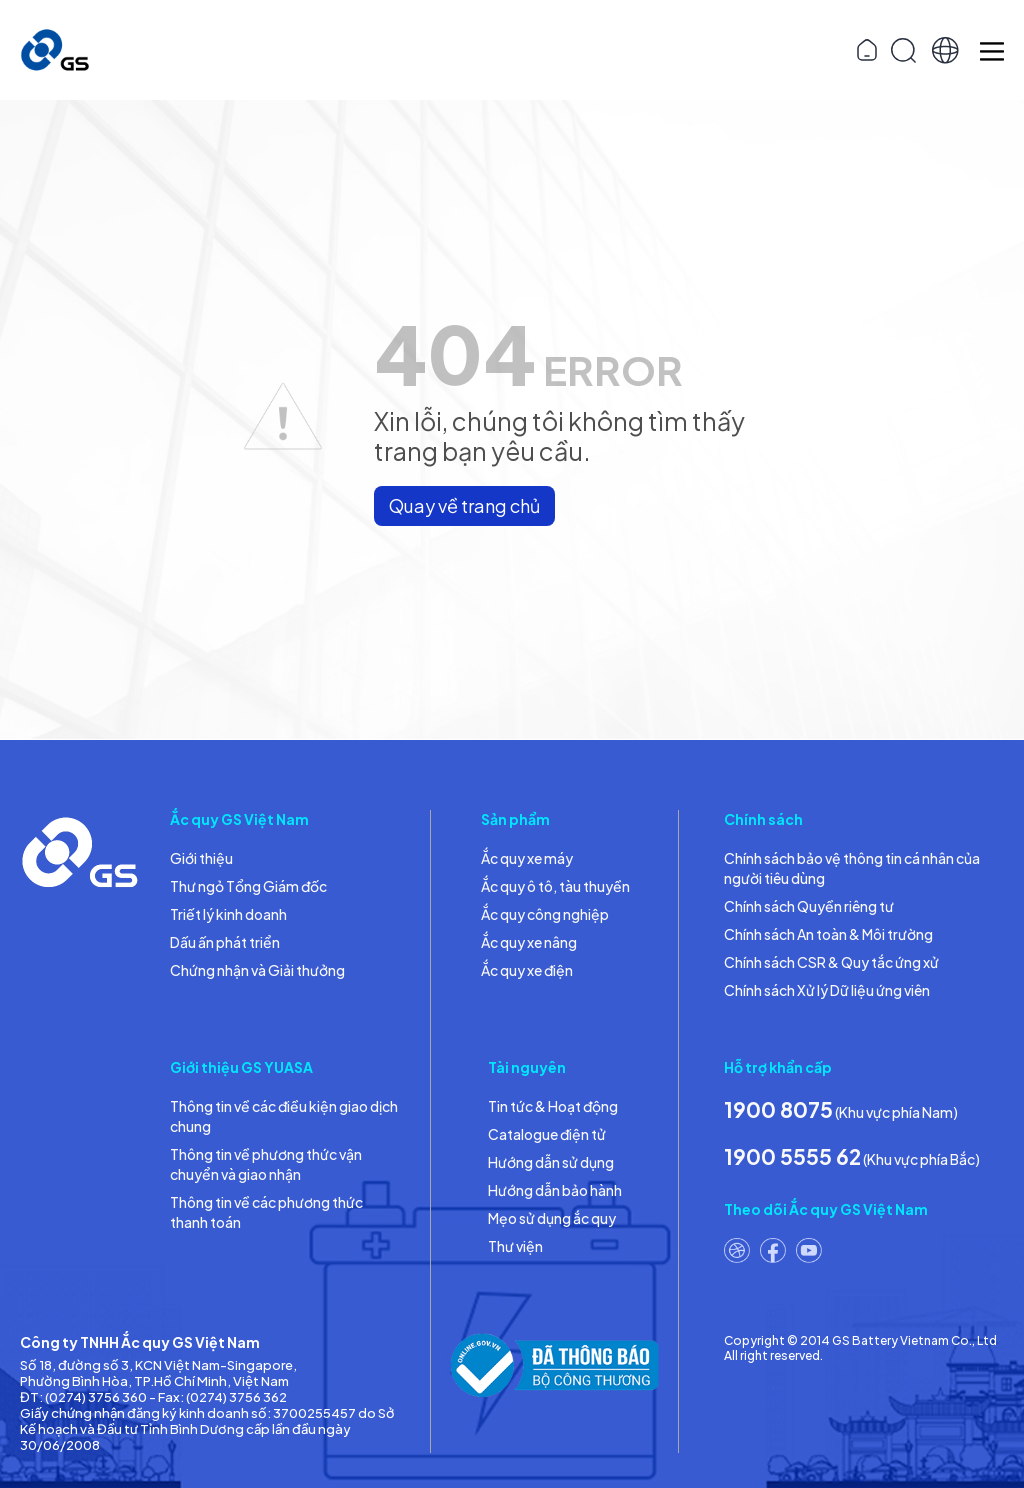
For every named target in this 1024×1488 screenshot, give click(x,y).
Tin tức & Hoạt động (553, 1106)
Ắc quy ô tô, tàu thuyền (555, 886)
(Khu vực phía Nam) (841, 1109)
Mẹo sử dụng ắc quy (552, 1218)
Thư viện (515, 1246)
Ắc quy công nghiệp (545, 914)
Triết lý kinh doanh (228, 914)
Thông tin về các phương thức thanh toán (266, 1212)
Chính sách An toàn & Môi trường (828, 934)
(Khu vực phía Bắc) (852, 1156)
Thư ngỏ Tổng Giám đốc (248, 886)
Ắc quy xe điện (527, 970)
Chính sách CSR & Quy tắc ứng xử (831, 962)
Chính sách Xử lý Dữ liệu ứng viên (827, 990)
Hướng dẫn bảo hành (555, 1190)
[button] (945, 50)
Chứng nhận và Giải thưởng (257, 970)
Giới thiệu (201, 858)
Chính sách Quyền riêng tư (809, 906)
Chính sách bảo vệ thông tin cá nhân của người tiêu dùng (852, 868)
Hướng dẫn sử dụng (551, 1162)
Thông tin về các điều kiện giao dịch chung (284, 1116)
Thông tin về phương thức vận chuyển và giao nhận (266, 1164)
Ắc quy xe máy (527, 858)
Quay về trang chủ (464, 505)
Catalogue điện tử (547, 1134)
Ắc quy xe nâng (529, 942)
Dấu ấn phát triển (225, 942)
